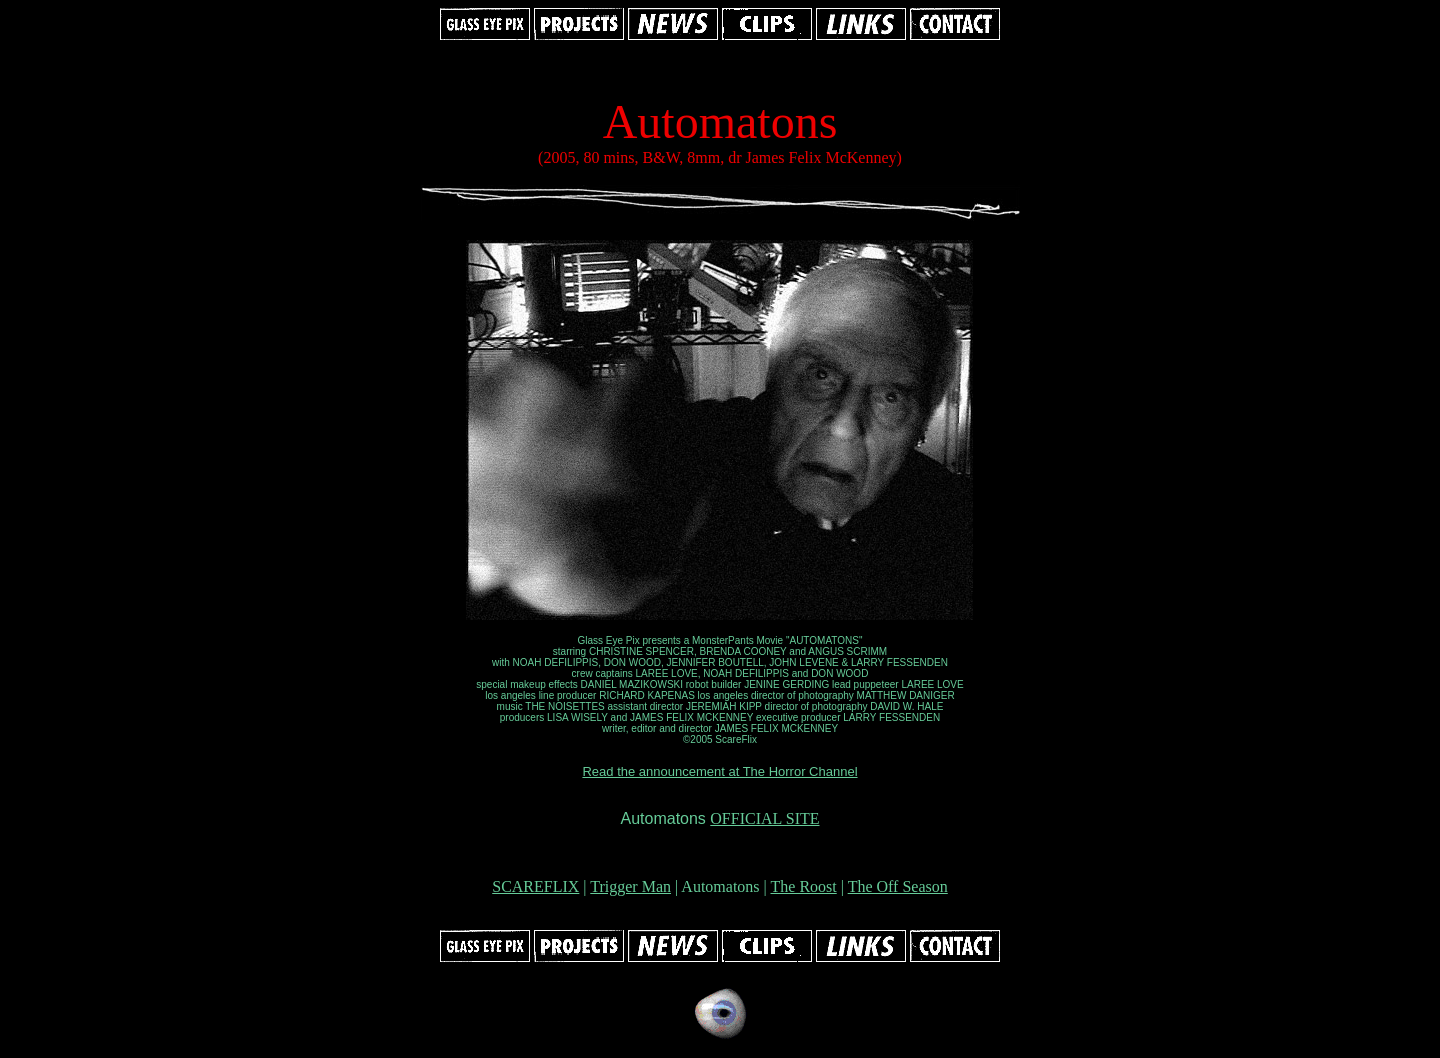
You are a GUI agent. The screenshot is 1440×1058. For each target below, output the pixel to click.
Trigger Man (630, 886)
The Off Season (898, 886)
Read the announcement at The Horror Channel (719, 771)
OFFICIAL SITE (764, 818)
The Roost (804, 886)
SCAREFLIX (535, 886)
